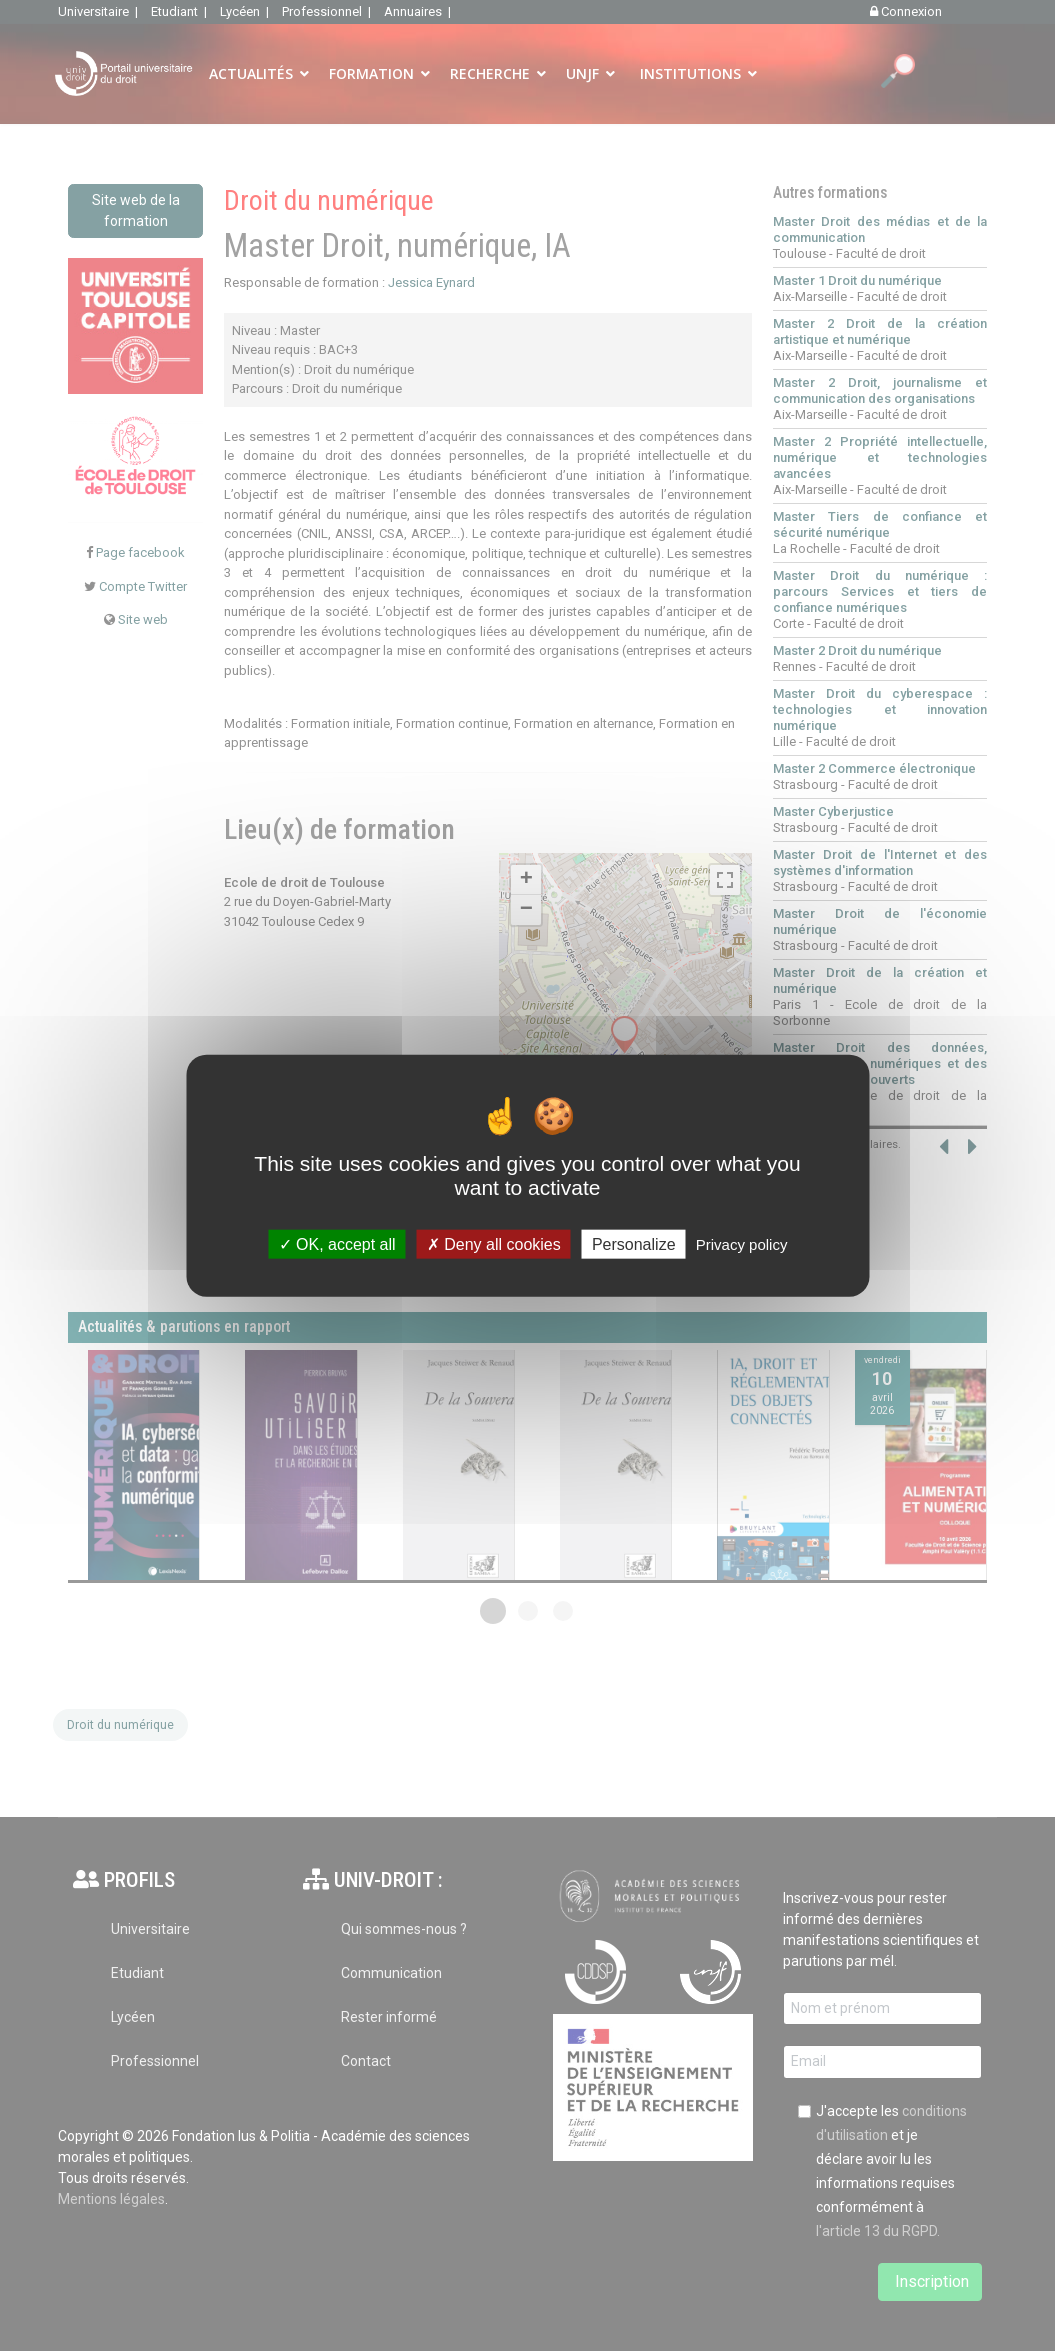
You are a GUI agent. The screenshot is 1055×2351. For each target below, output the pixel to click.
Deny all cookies (494, 1244)
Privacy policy (742, 1244)
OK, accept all (337, 1244)
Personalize (634, 1244)
